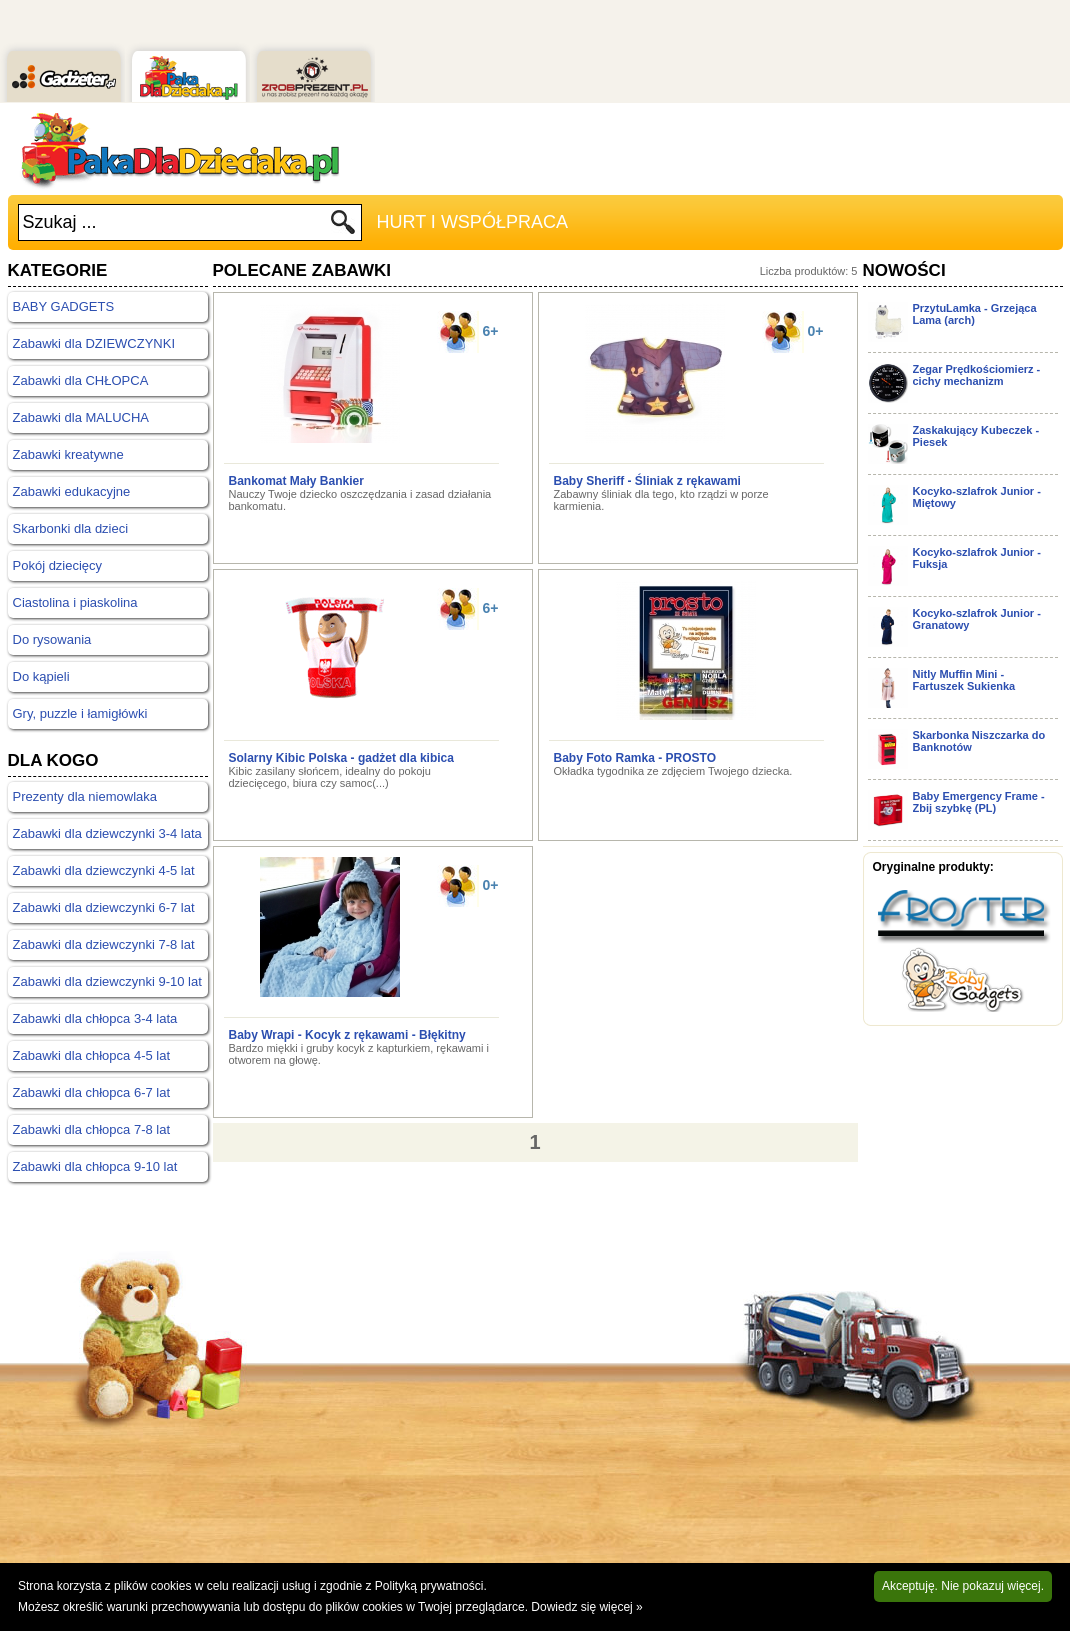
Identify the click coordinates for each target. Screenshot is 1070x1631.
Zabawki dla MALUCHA (81, 417)
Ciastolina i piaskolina (75, 602)
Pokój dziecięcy (58, 565)
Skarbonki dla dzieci (71, 528)
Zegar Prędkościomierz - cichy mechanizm (977, 375)
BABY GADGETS (64, 306)
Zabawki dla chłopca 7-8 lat (92, 1129)
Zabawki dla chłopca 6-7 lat (92, 1092)
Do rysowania (52, 639)
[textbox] (174, 222)
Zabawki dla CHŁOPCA (81, 380)
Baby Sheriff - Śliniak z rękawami (647, 481)
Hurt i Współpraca (472, 222)
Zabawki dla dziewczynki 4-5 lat (104, 870)
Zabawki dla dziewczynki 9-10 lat (107, 981)
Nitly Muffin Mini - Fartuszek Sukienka (964, 680)
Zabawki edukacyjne (72, 491)
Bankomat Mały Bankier (296, 481)
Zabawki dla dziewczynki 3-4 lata (107, 833)
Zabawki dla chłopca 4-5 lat (92, 1055)
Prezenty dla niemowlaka (85, 796)
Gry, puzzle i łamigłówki (80, 713)
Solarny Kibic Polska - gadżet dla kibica (341, 758)
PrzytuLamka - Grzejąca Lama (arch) (975, 314)
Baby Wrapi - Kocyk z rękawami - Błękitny (347, 1035)
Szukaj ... (60, 222)
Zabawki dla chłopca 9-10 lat (95, 1166)
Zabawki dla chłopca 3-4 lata (95, 1018)
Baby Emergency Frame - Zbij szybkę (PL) (979, 802)
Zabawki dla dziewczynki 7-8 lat (104, 944)
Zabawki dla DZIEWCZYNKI (94, 343)
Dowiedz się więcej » (586, 1607)
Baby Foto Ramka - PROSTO (635, 758)
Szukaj (343, 227)
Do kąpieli (41, 676)
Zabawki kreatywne (68, 454)
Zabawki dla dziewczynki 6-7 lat (104, 907)
